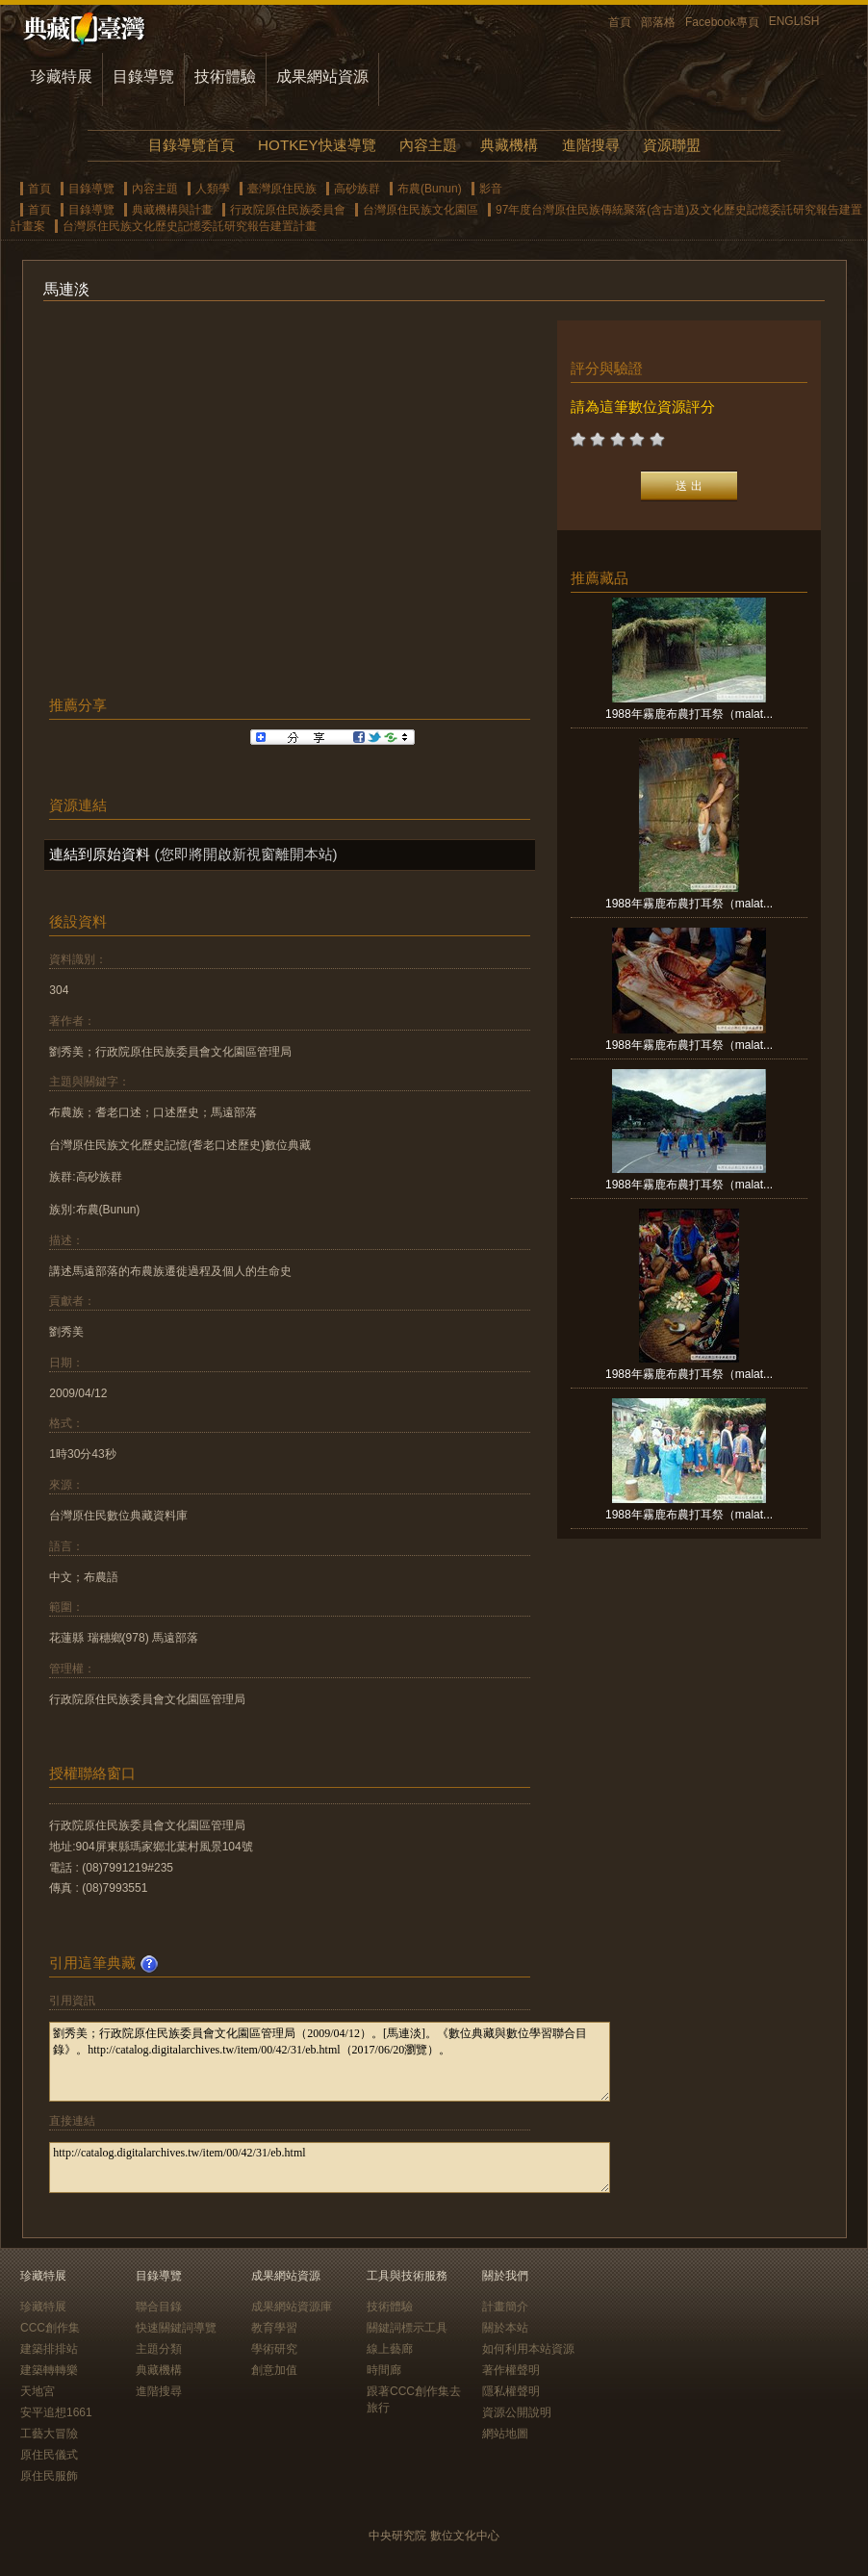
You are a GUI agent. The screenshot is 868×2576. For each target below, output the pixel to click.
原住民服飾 (49, 2476)
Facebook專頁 (722, 22)
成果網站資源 (322, 76)
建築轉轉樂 (49, 2370)
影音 (490, 188)
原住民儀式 (49, 2454)
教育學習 (274, 2327)
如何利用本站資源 (528, 2349)
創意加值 (274, 2370)
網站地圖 (505, 2433)
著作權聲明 (511, 2370)
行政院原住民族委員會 (287, 210)
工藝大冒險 (49, 2433)
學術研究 (274, 2349)
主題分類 (159, 2349)
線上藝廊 (390, 2349)
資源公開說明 (516, 2412)
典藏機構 (509, 145)
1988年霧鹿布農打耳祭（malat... (689, 714)
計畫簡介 (505, 2306)
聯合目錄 (159, 2306)
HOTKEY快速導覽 (316, 145)
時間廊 (384, 2370)
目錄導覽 (143, 76)
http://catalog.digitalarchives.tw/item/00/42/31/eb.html (329, 2167)
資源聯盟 (672, 145)
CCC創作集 (50, 2327)
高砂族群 (357, 188)
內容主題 (428, 145)
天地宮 (37, 2391)
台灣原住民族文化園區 (420, 210)
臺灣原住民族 (282, 188)
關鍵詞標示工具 (407, 2327)
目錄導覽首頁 (191, 145)
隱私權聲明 (511, 2391)
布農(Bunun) (429, 188)
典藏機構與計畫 (172, 210)
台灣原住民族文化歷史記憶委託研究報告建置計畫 (190, 226)
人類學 (212, 188)
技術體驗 (225, 76)
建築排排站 (49, 2349)
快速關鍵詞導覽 (176, 2327)
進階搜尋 (591, 145)
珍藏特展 (61, 76)
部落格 (658, 22)
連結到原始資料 (99, 854)
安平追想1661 (56, 2412)
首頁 (619, 22)
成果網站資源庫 (291, 2306)
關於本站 (505, 2327)
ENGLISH (794, 21)
